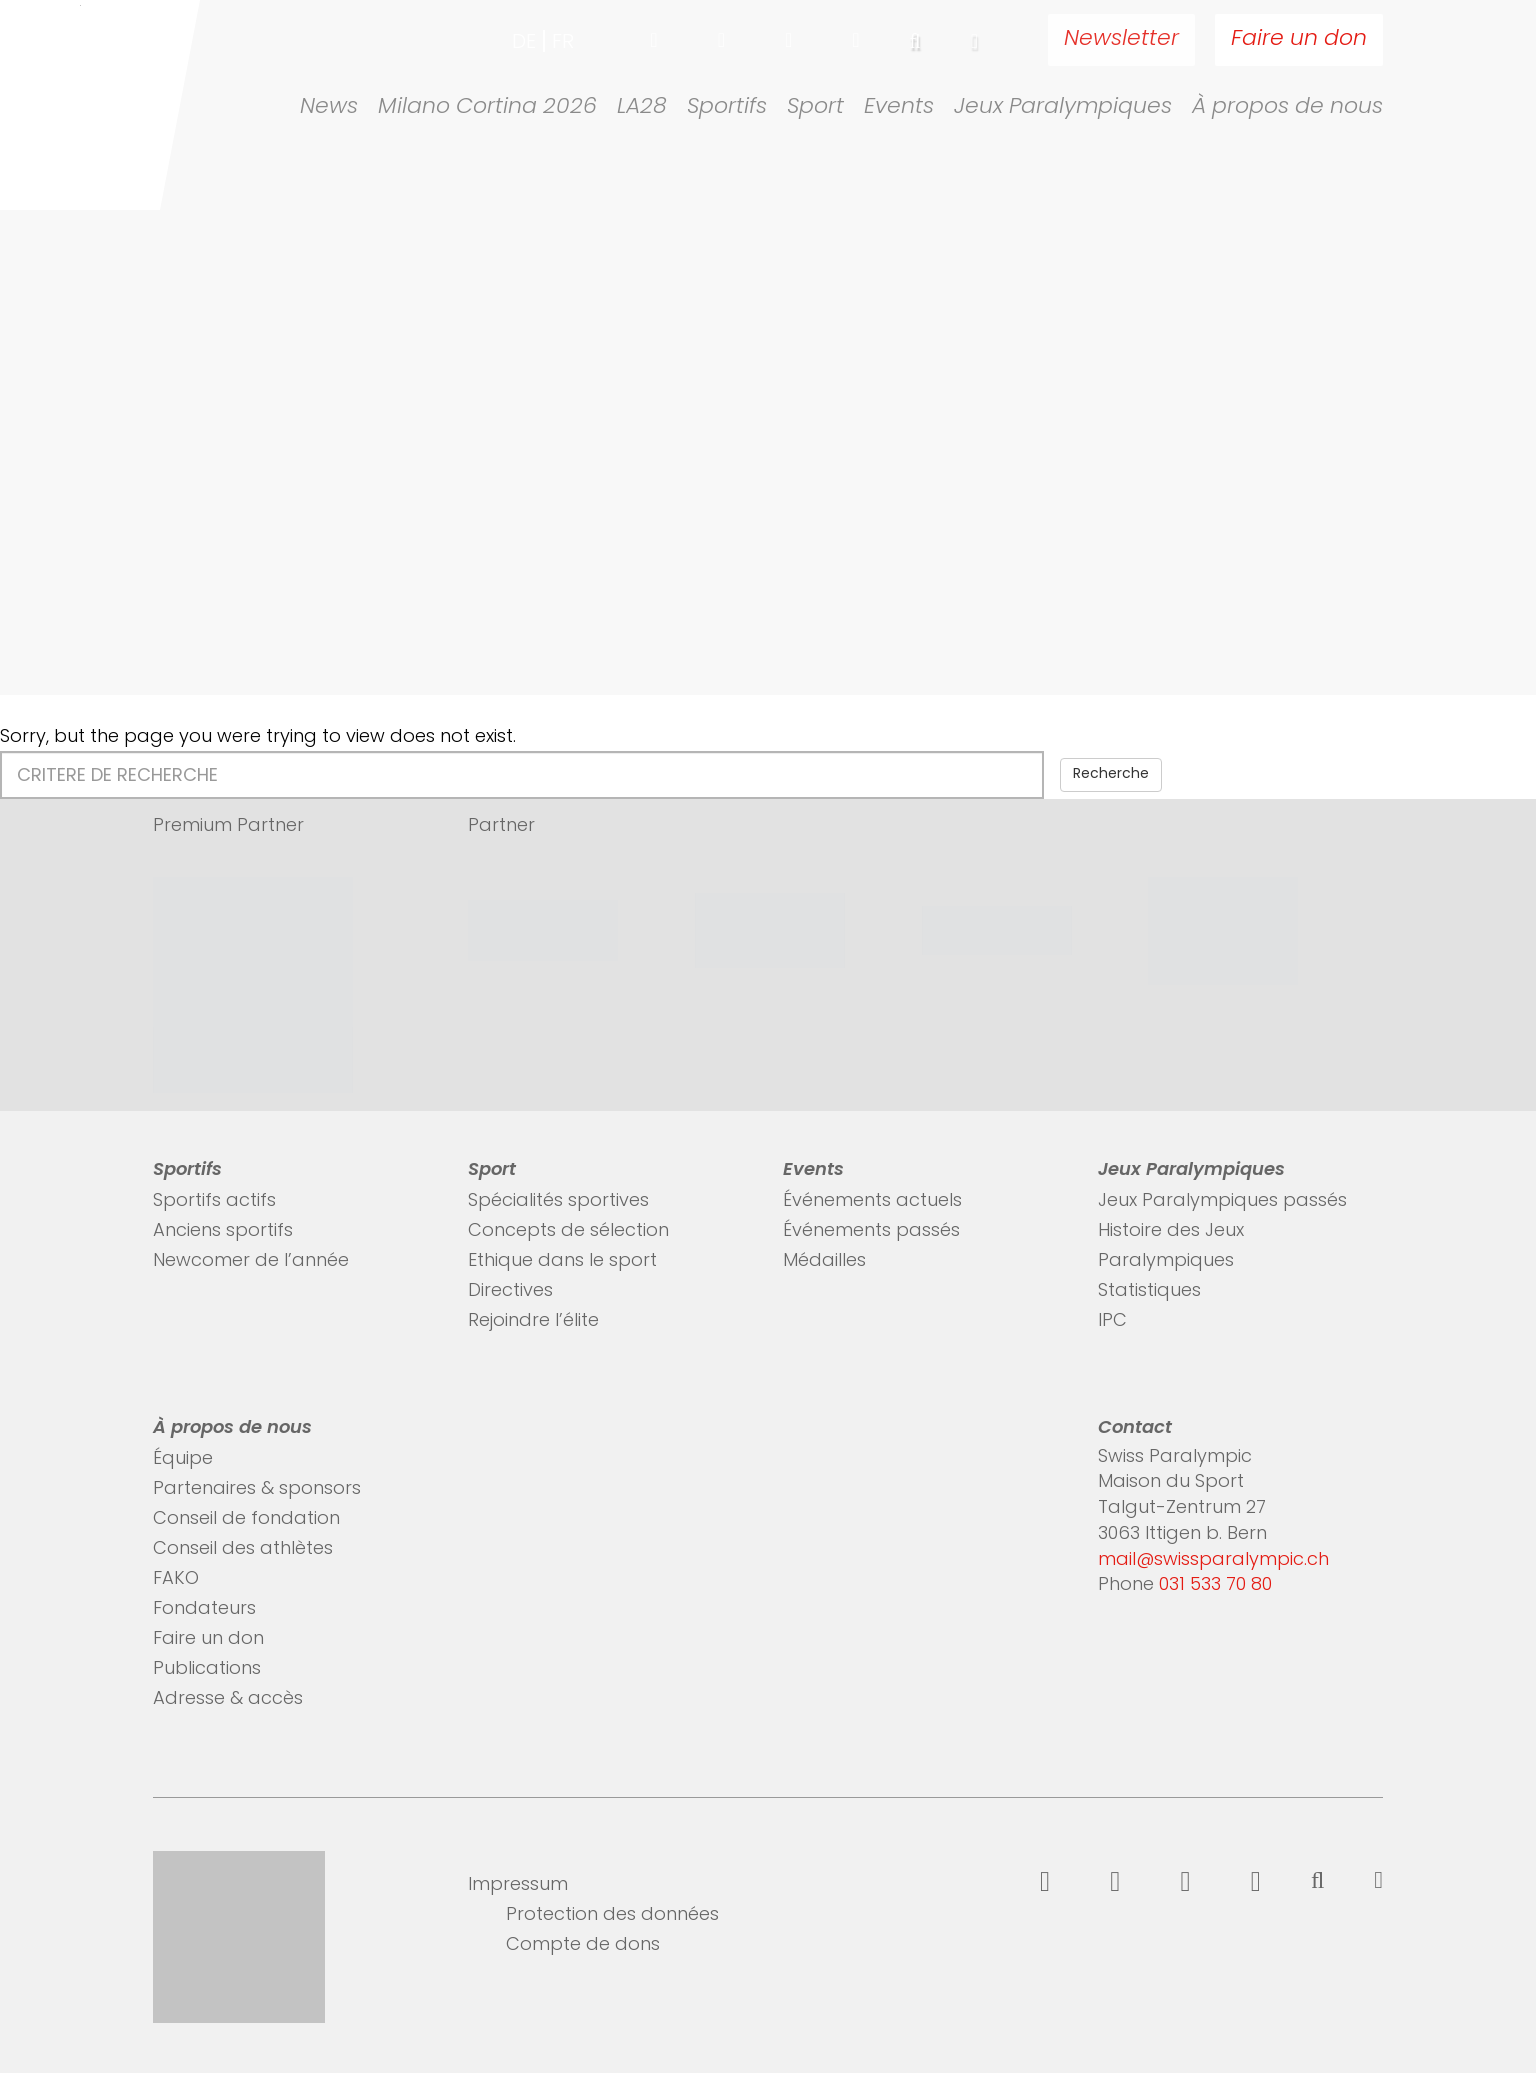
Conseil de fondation (246, 1519)
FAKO (176, 1579)
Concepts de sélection (568, 1231)
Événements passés (871, 1231)
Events (899, 108)
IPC (1112, 1321)
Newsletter (1121, 39)
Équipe (183, 1459)
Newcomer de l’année (251, 1261)
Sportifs (727, 108)
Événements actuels (872, 1201)
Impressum (518, 1885)
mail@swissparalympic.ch (1213, 1560)
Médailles (824, 1261)
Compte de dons (583, 1945)
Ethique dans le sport (562, 1261)
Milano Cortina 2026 (487, 108)
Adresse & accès (228, 1699)
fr (563, 43)
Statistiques (1149, 1291)
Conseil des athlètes (243, 1549)
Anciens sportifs (223, 1231)
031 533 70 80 (1215, 1585)
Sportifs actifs (214, 1201)
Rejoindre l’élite (533, 1321)
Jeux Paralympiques (1063, 108)
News (329, 108)
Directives (510, 1291)
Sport (815, 108)
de (524, 43)
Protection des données (612, 1915)
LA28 (642, 108)
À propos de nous (1287, 108)
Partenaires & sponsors (257, 1489)
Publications (207, 1669)
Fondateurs (204, 1609)
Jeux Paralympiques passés (1222, 1201)
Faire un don (1299, 39)
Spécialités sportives (558, 1201)
